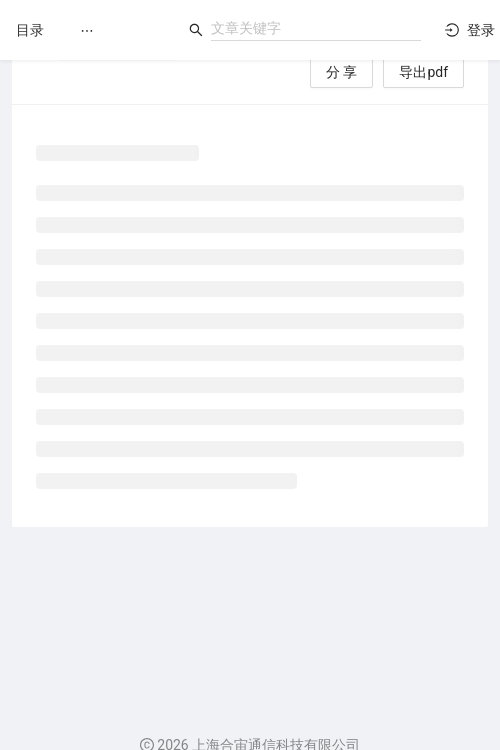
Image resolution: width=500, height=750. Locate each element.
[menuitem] (87, 31)
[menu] (118, 30)
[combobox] (316, 28)
